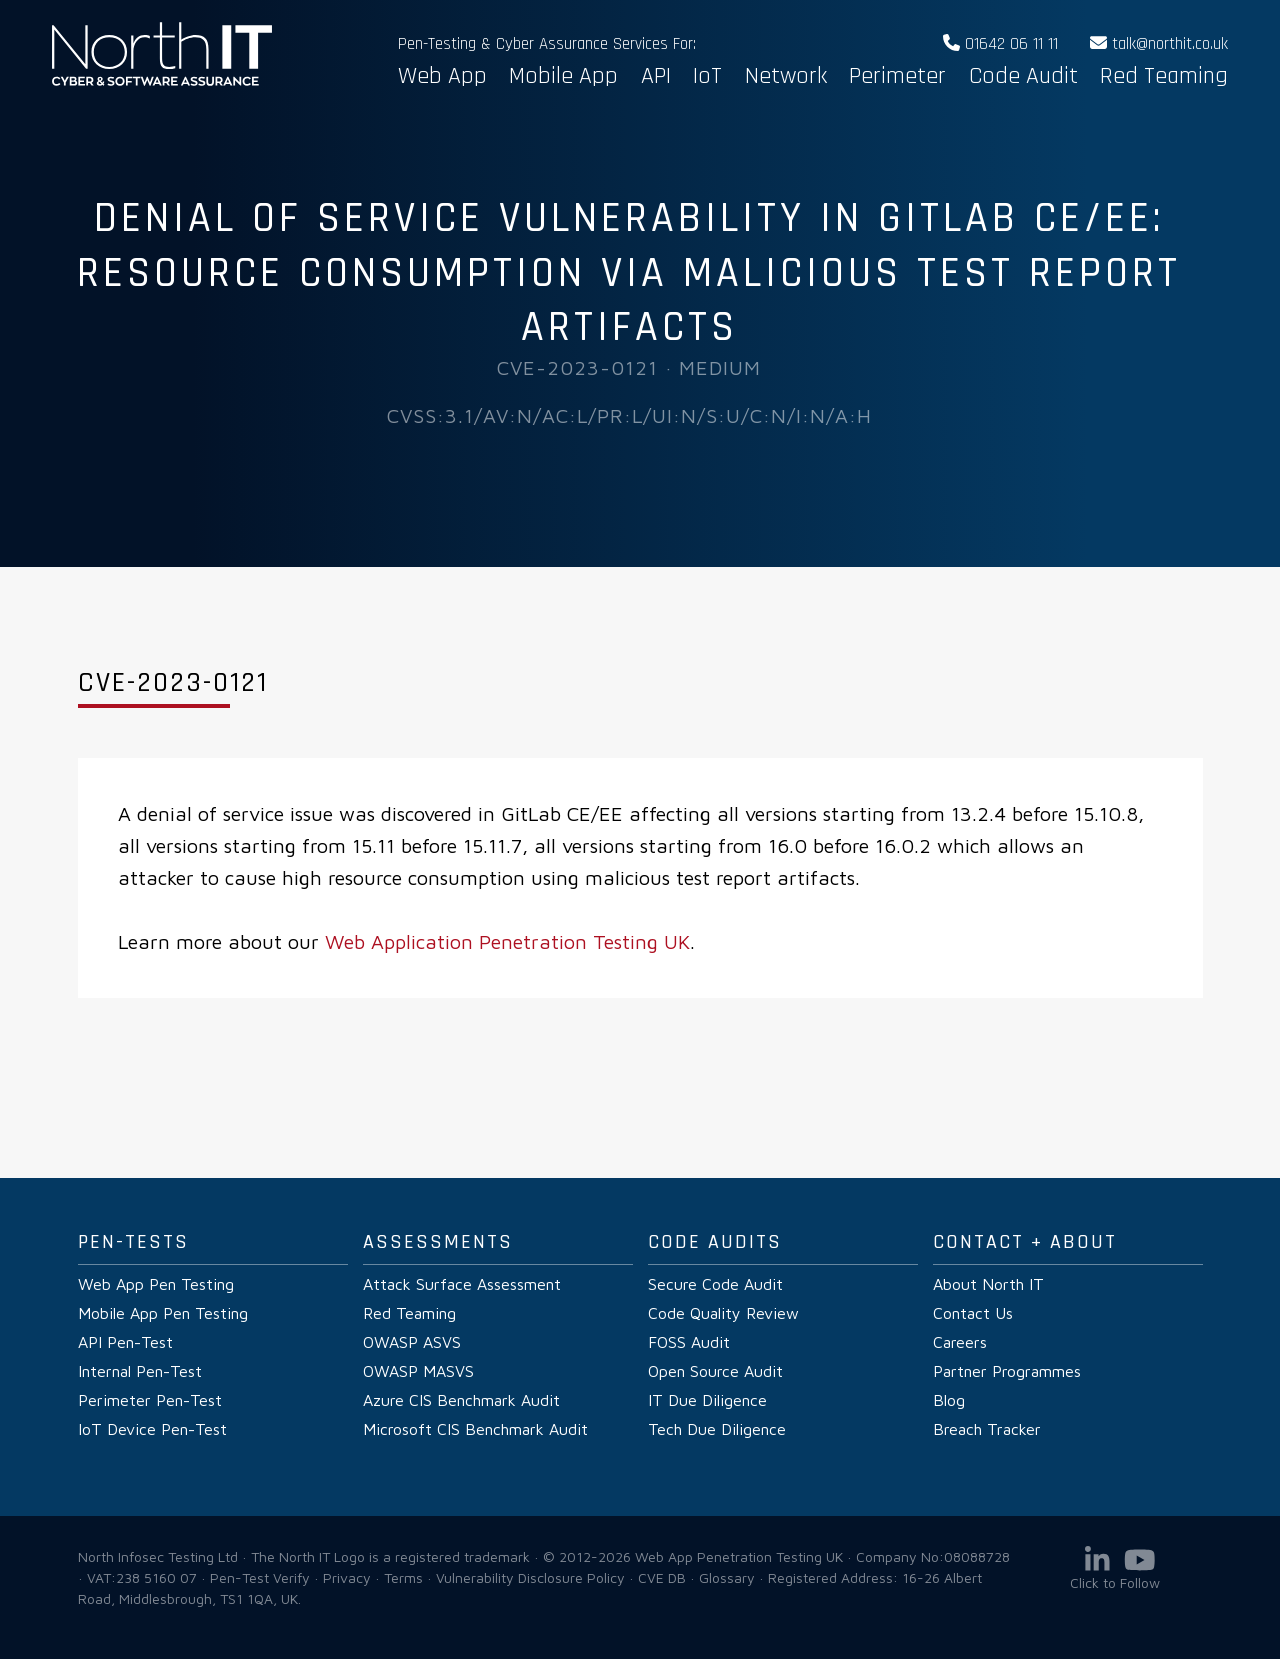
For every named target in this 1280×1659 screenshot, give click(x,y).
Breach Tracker (987, 1429)
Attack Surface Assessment (462, 1284)
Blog (949, 1400)
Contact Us (973, 1313)
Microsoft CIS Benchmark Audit (475, 1429)
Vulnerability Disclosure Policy (530, 1577)
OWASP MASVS (418, 1371)
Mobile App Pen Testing (163, 1313)
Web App (442, 76)
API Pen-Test (125, 1342)
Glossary (727, 1577)
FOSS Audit (689, 1342)
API (656, 76)
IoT (707, 76)
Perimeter (897, 76)
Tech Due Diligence (717, 1429)
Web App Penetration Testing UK (162, 82)
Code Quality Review (723, 1313)
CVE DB (662, 1577)
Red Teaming (1164, 76)
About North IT (988, 1284)
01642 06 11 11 (1000, 44)
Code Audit (1023, 76)
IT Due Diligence (707, 1400)
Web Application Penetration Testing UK (507, 941)
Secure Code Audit (715, 1284)
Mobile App (563, 76)
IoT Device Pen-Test (152, 1429)
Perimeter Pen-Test (150, 1400)
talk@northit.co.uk (1159, 44)
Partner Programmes (1007, 1371)
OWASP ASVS (412, 1342)
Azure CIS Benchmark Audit (461, 1400)
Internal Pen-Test (140, 1371)
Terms (403, 1577)
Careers (960, 1342)
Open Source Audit (715, 1371)
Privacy (347, 1577)
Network (786, 76)
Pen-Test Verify (260, 1577)
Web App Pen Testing (156, 1284)
